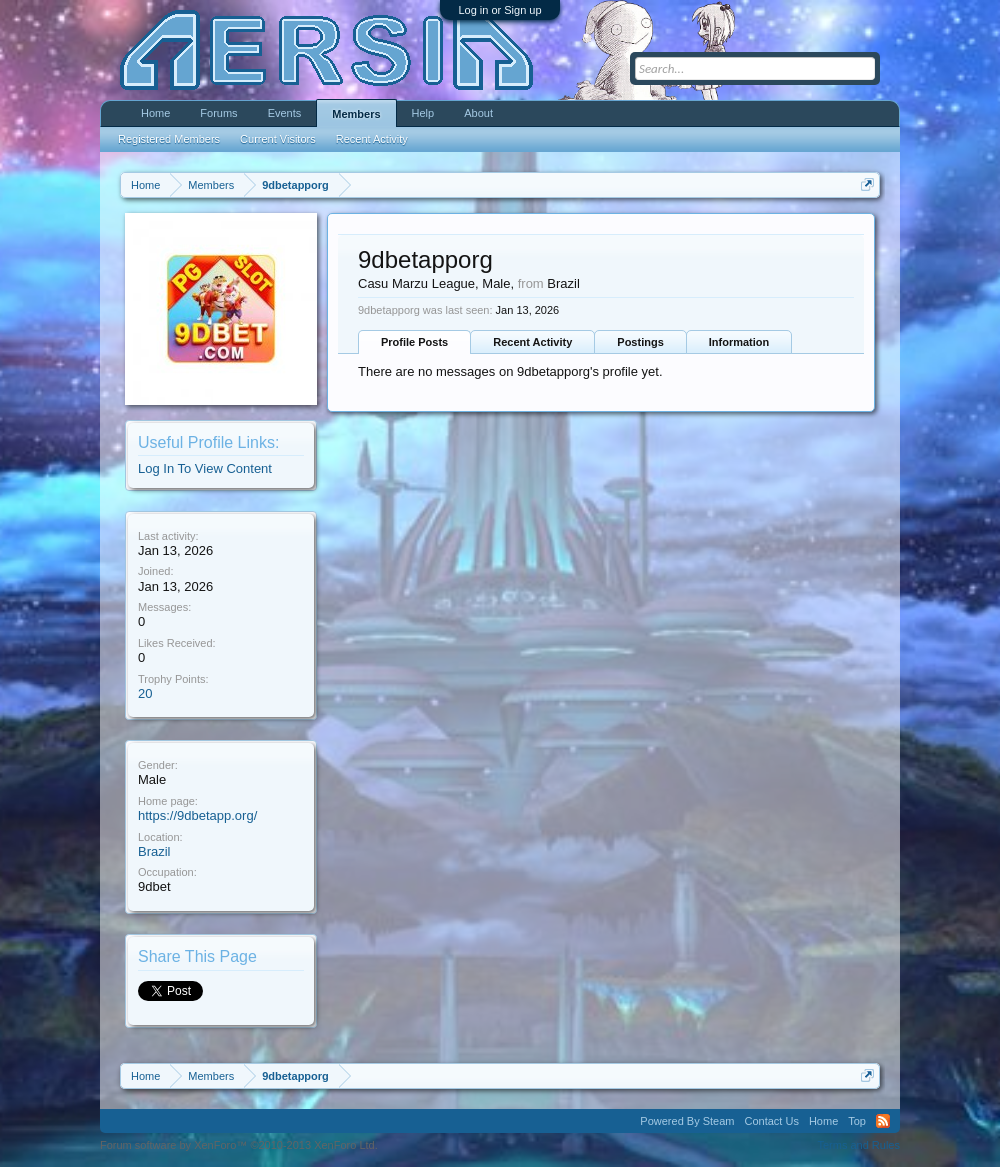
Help (423, 113)
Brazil (154, 851)
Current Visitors (278, 139)
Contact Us (771, 1121)
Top (857, 1121)
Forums (218, 113)
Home (155, 113)
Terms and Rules (858, 1145)
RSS (883, 1121)
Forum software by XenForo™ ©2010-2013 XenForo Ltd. (239, 1145)
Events (285, 113)
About (478, 113)
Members (356, 114)
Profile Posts (414, 342)
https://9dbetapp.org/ (197, 815)
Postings (640, 342)
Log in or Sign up (499, 10)
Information (739, 342)
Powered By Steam (687, 1121)
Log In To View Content (205, 468)
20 (145, 693)
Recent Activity (532, 342)
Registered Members (169, 139)
